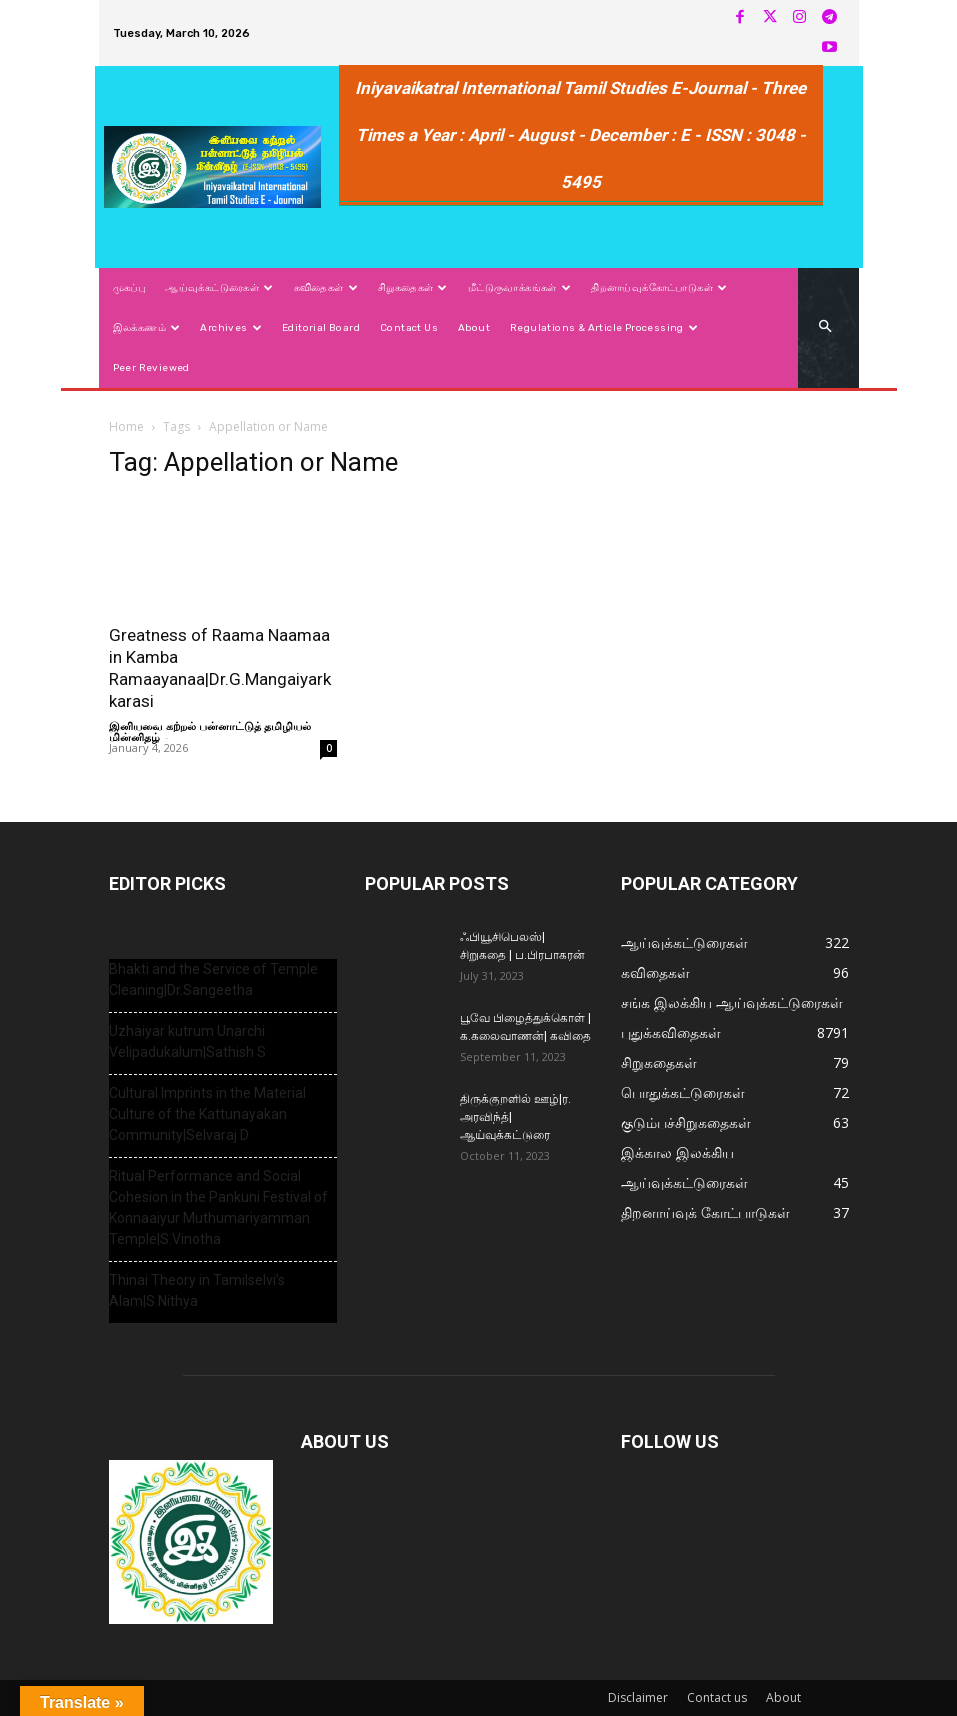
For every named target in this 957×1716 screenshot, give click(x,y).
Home (126, 426)
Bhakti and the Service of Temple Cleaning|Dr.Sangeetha (213, 979)
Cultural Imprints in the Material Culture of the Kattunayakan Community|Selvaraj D (207, 1114)
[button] (824, 327)
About (783, 1697)
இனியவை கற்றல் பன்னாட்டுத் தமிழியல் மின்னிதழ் (210, 731)
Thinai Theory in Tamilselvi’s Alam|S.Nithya (197, 1290)
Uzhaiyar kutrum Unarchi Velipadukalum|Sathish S (187, 1041)
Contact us (717, 1697)
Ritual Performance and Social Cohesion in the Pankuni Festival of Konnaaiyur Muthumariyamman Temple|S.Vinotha (218, 1207)
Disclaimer (638, 1697)
